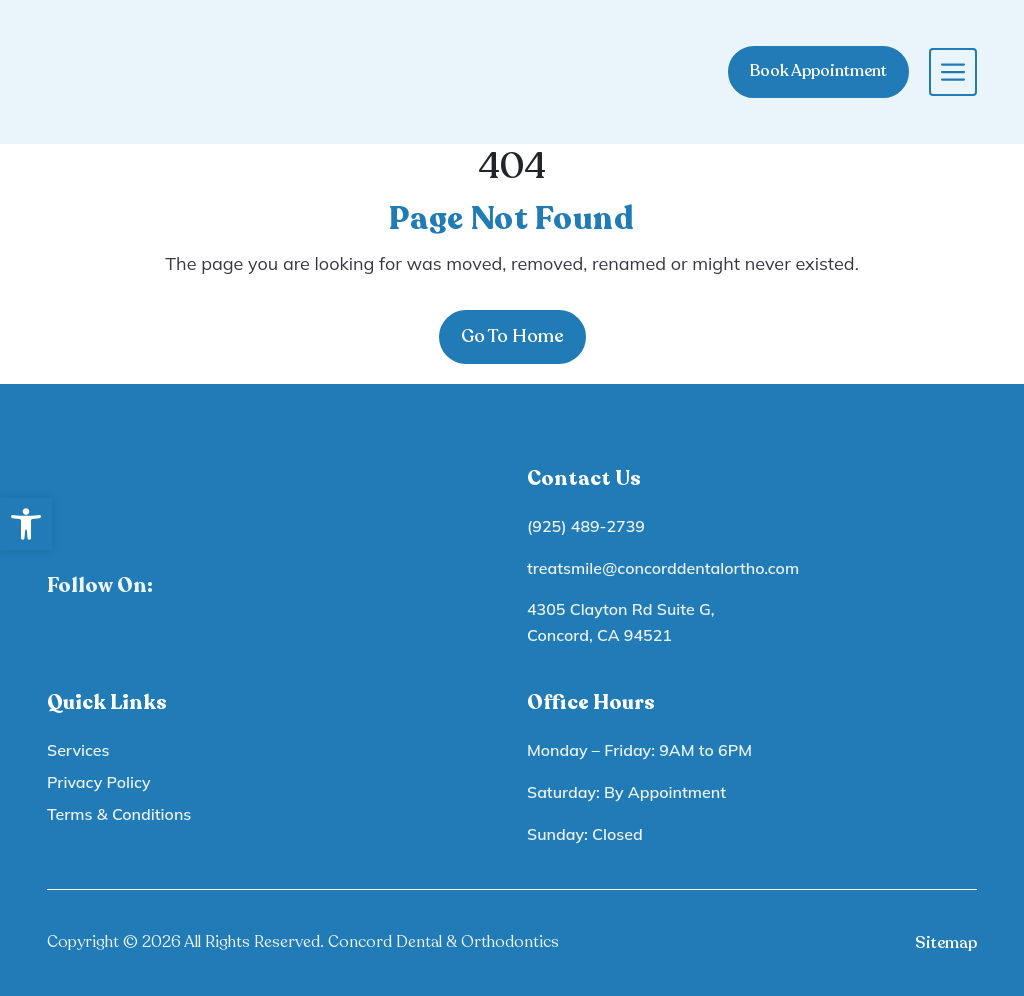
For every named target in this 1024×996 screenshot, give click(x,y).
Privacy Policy (99, 782)
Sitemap (946, 943)
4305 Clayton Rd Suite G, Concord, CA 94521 (621, 622)
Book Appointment (818, 71)
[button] (26, 524)
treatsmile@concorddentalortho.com (663, 568)
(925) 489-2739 (586, 526)
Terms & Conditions (119, 814)
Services (78, 750)
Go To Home (512, 336)
